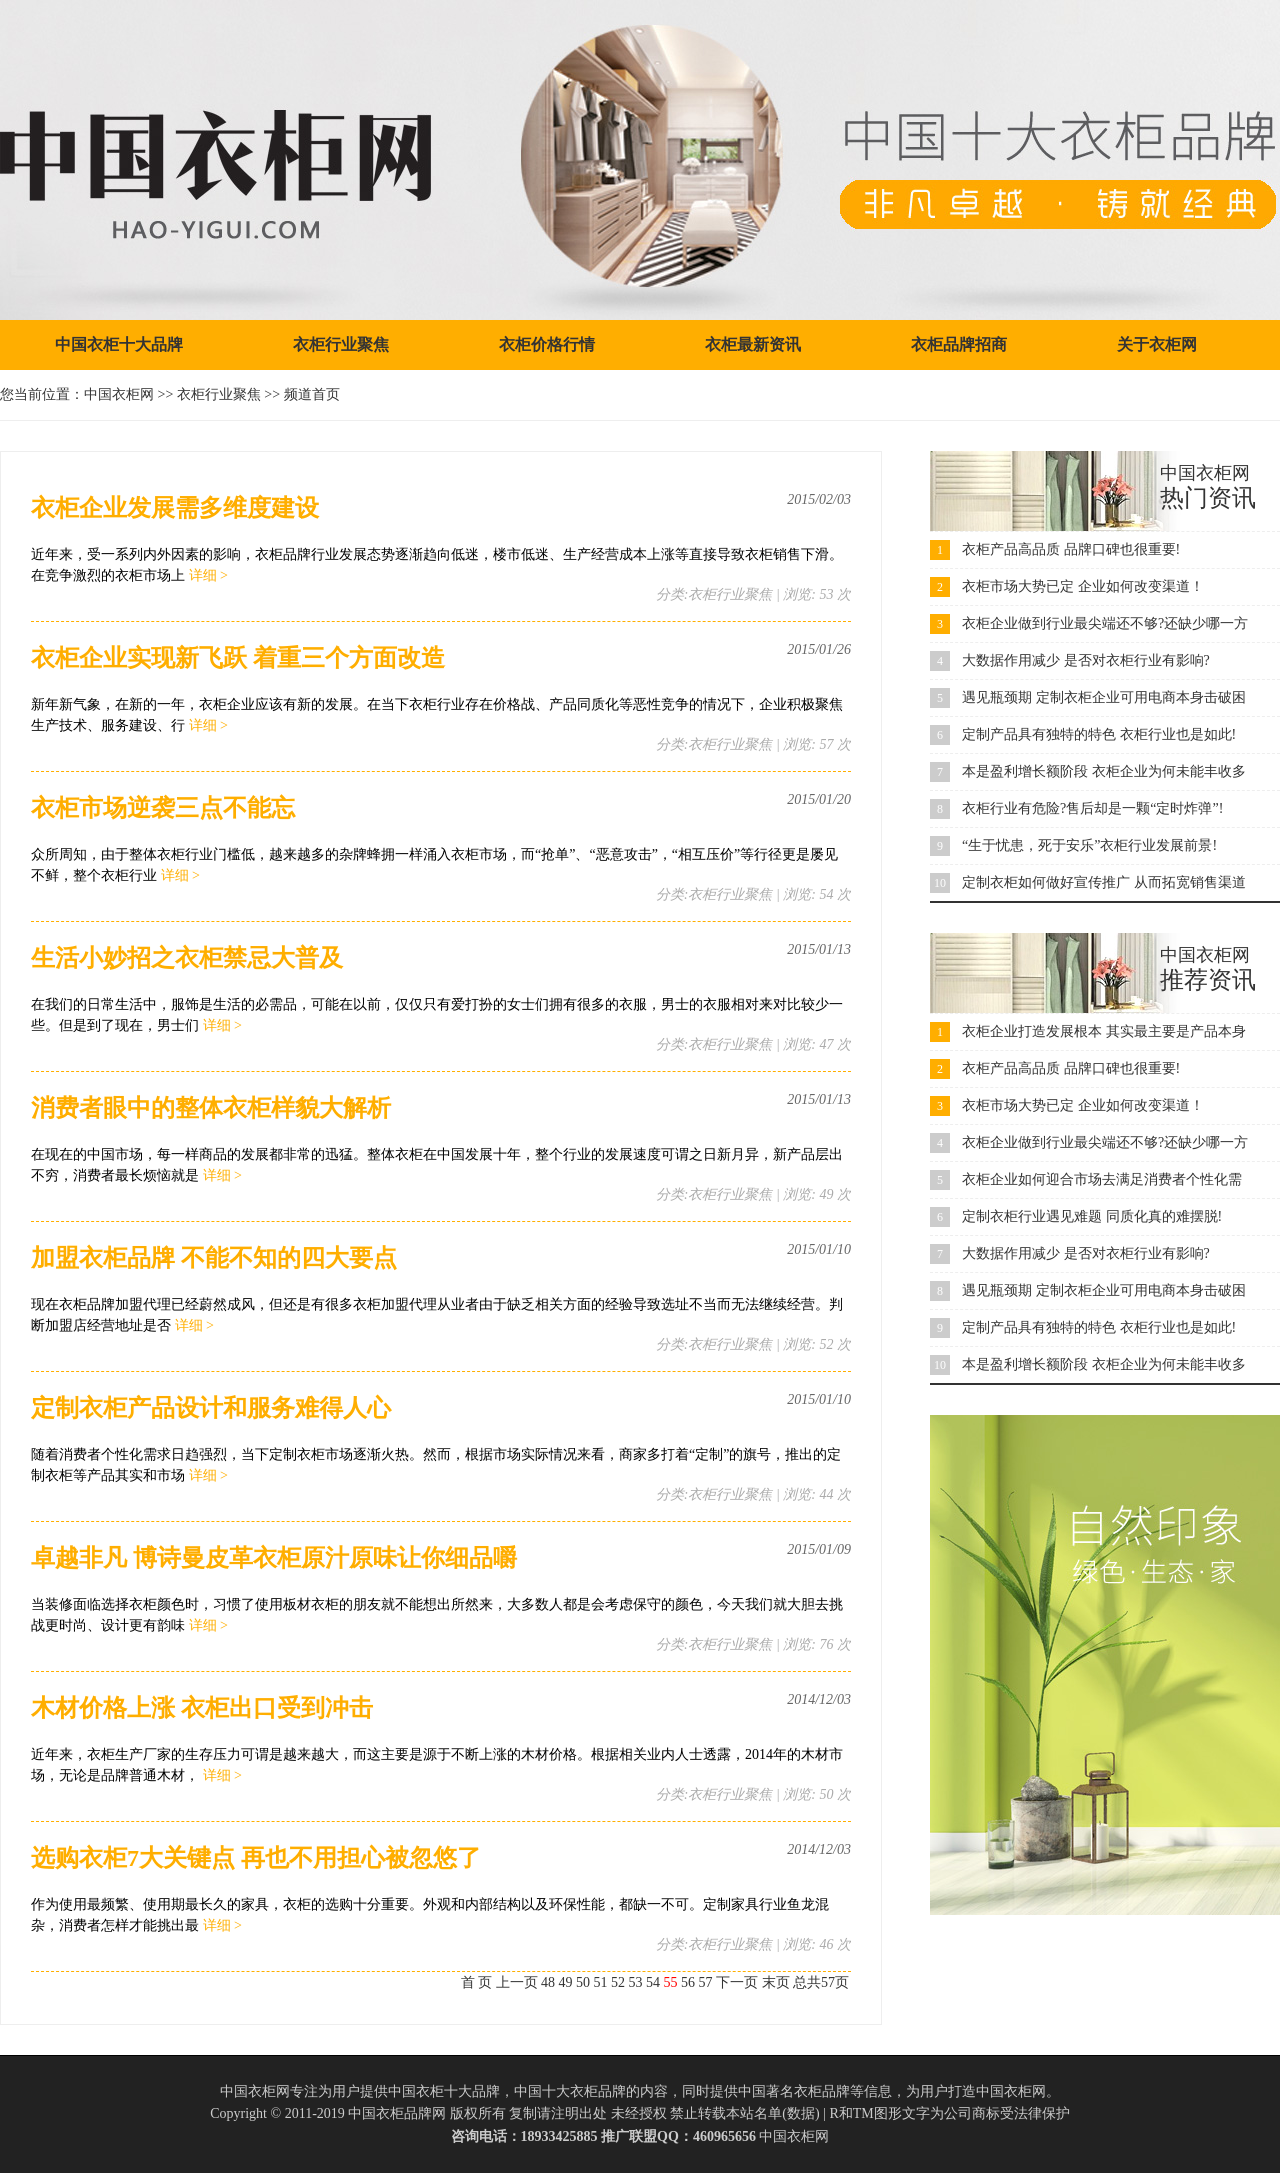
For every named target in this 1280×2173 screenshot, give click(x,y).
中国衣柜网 (119, 394)
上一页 (517, 1982)
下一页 (737, 1982)
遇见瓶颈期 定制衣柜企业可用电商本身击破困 (1104, 697)
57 (706, 1982)
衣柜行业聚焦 (341, 344)
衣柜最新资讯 (753, 344)
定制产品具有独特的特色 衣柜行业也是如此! (1099, 734)
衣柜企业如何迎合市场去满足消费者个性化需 (1102, 1179)
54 (653, 1982)
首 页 (477, 1982)
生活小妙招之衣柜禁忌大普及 (187, 958)
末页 (776, 1982)
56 (688, 1982)
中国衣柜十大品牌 (119, 344)
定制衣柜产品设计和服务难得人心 (211, 1408)
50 (583, 1982)
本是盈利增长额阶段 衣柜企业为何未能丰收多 (1104, 771)
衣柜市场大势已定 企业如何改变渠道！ (1083, 586)
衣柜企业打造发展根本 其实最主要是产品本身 (1104, 1031)
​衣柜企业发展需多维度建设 (175, 508)
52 (618, 1982)
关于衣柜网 (1157, 344)
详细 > (208, 575)
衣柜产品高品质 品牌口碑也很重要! (1071, 549)
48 (548, 1982)
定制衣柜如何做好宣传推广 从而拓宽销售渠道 (1104, 882)
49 (566, 1982)
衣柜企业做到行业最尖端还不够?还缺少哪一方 (1105, 623)
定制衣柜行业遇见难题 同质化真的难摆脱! (1092, 1216)
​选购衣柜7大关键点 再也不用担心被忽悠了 (256, 1858)
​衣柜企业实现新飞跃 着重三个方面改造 (238, 658)
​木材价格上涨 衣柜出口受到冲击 (202, 1708)
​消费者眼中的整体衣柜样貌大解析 (211, 1108)
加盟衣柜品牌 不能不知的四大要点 (214, 1258)
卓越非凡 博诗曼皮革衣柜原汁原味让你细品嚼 (274, 1558)
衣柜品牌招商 (959, 344)
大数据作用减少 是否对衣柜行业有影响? (1086, 660)
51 (601, 1982)
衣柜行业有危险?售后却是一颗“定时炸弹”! (1092, 808)
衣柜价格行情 (547, 344)
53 (636, 1982)
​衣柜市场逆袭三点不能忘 (163, 808)
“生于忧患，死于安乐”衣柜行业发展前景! (1089, 845)
